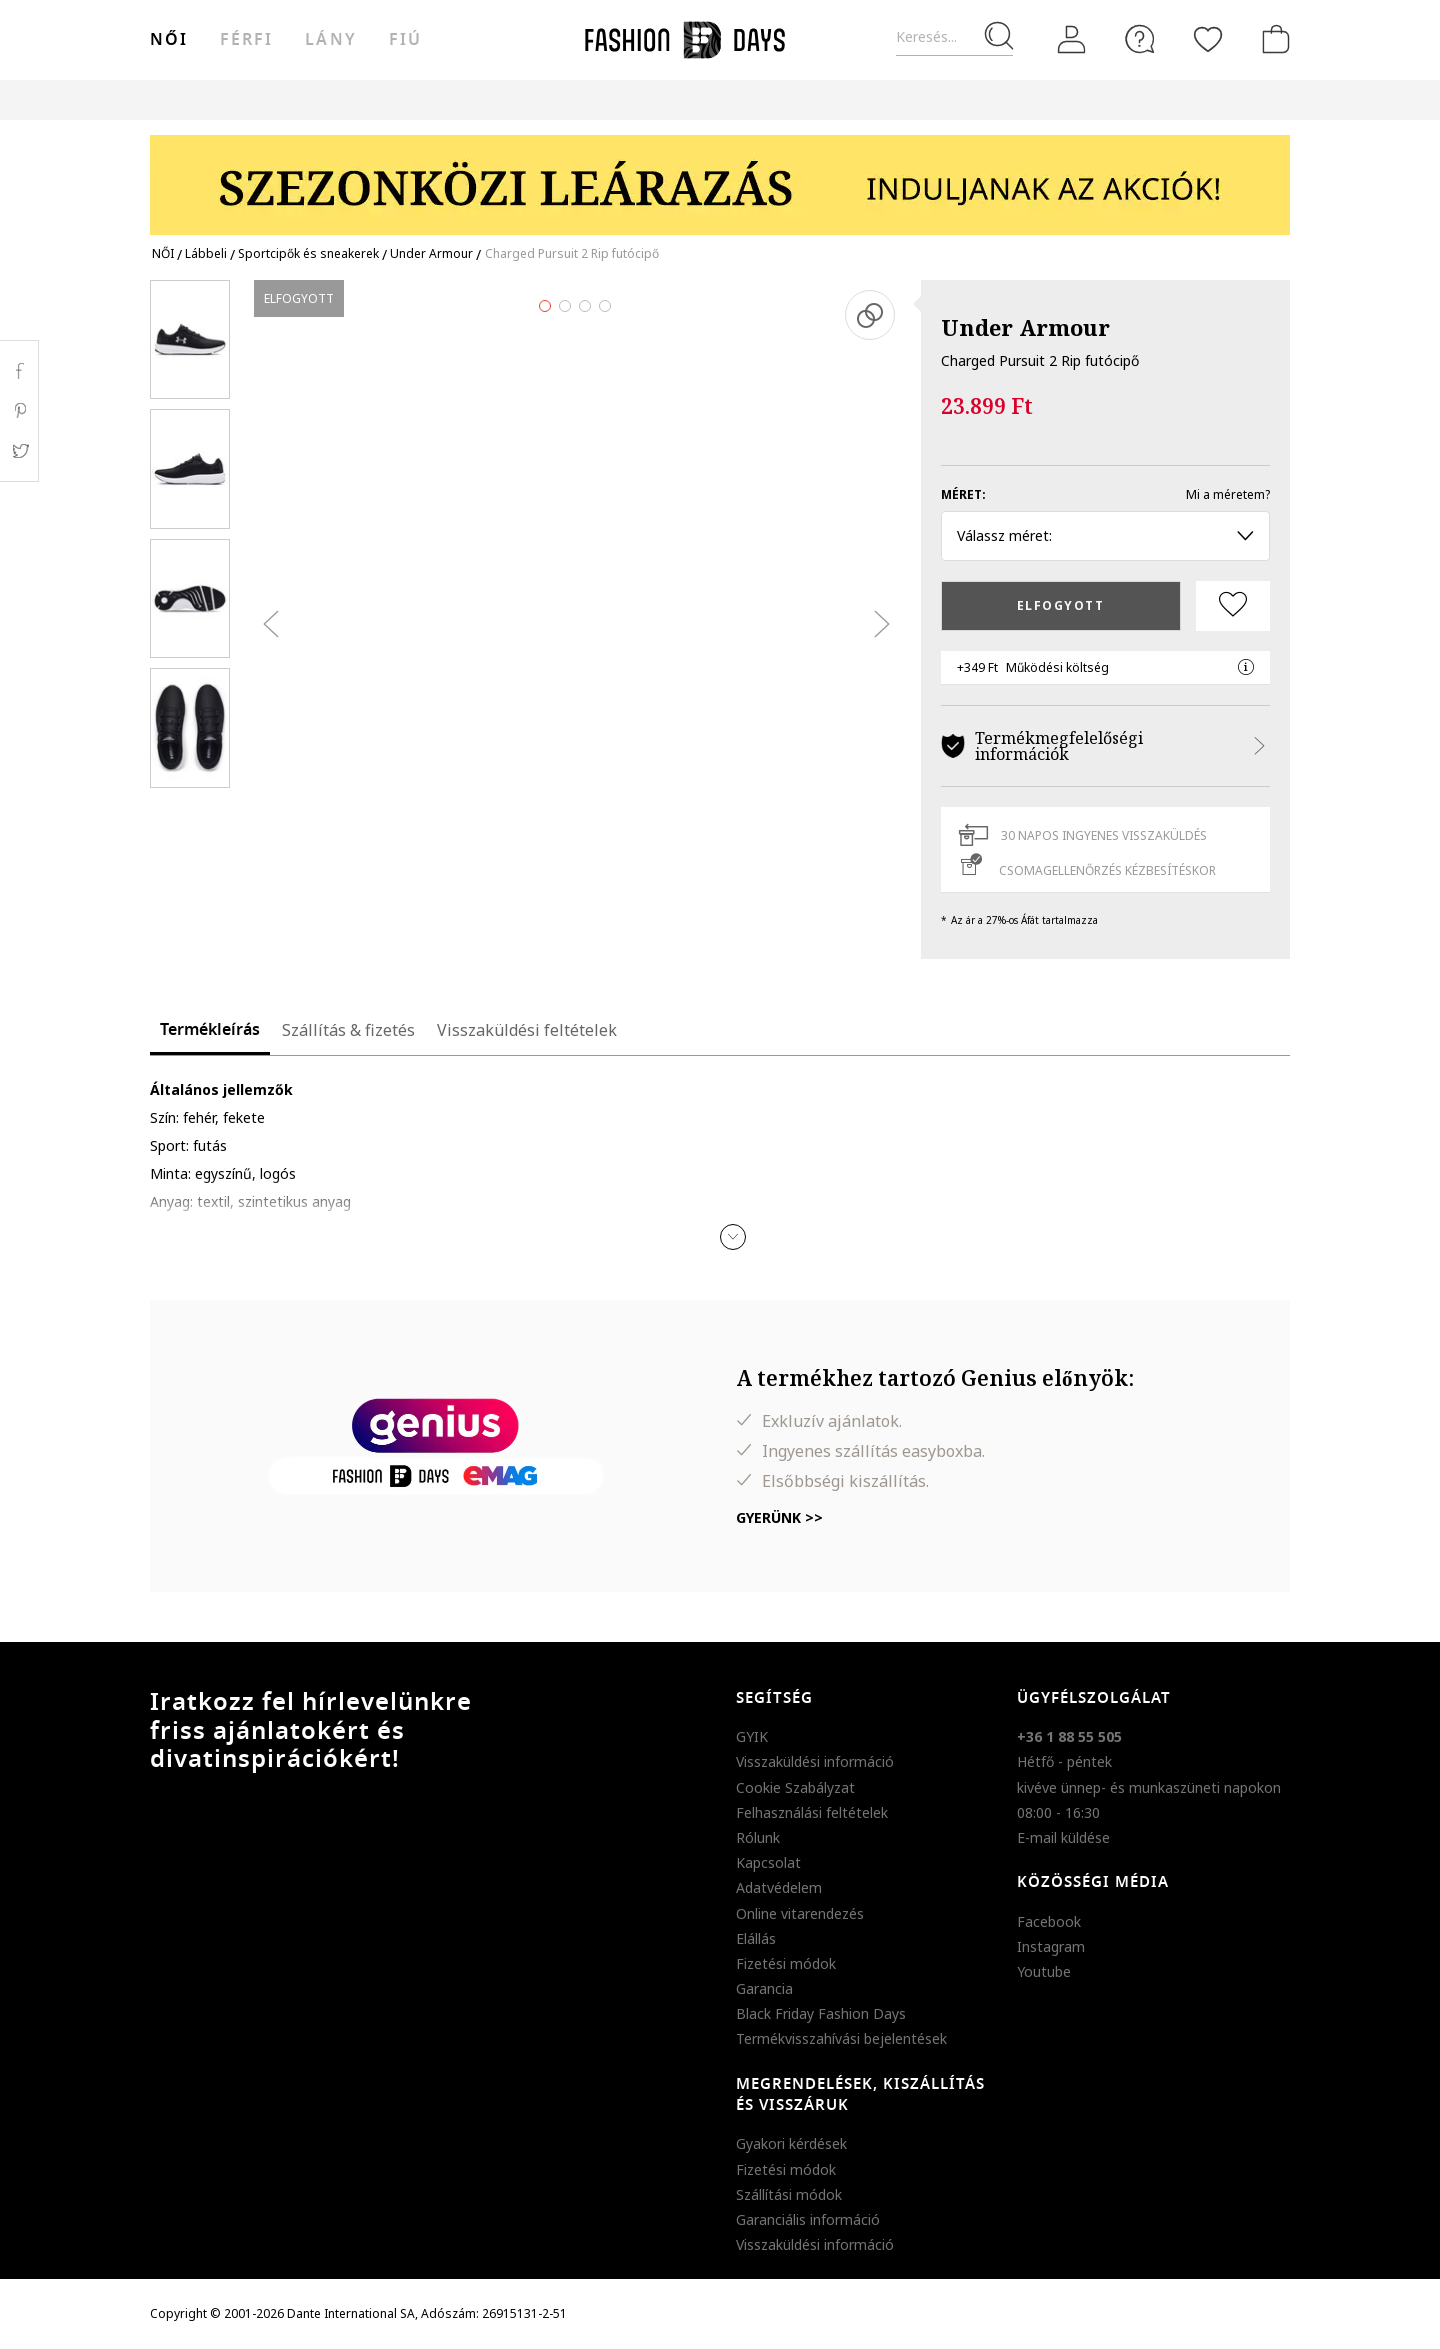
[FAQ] (1140, 39)
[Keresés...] (954, 37)
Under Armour (1025, 327)
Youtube (1044, 1971)
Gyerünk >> (779, 1517)
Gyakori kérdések (791, 2143)
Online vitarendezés (800, 1913)
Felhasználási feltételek (812, 1812)
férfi (246, 40)
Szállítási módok (789, 2194)
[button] (733, 1237)
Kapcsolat (768, 1862)
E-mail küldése (1063, 1837)
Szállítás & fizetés (348, 1030)
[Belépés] (1072, 40)
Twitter (19, 451)
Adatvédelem (779, 1887)
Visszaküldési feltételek (527, 1030)
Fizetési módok (786, 1963)
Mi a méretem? (1228, 494)
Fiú (405, 40)
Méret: (963, 494)
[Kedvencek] (1208, 39)
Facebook (1049, 1921)
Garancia (764, 1988)
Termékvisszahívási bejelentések (841, 2038)
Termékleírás (210, 1030)
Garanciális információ (808, 2219)
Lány (330, 40)
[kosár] (1272, 39)
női (169, 40)
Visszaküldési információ (815, 1761)
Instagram (1051, 1946)
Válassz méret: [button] (1105, 535)
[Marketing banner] (720, 175)
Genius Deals (830, 99)
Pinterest (19, 411)
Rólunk (758, 1837)
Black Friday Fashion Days (821, 2013)
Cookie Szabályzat (795, 1787)
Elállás (756, 1938)
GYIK (752, 1736)
